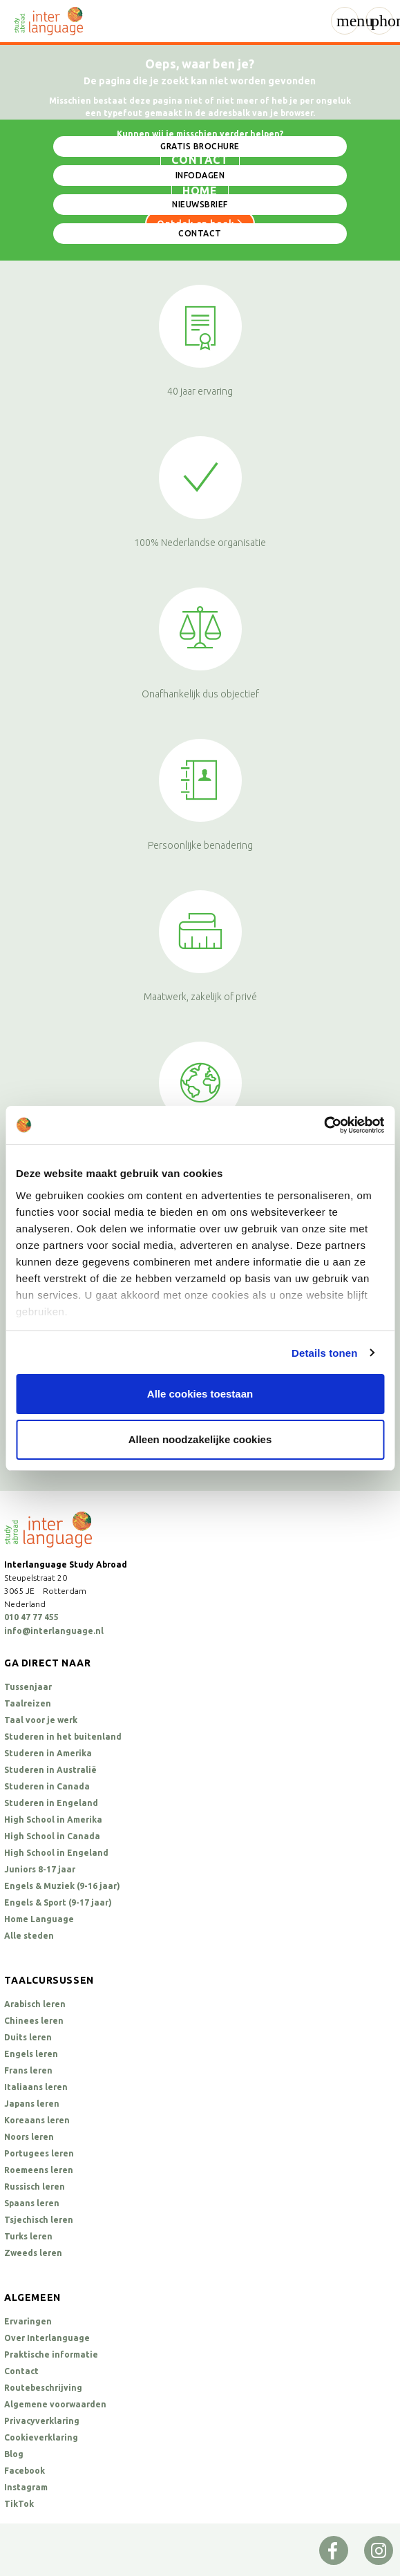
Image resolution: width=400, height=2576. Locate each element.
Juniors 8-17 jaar (39, 1869)
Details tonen (324, 1353)
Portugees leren (39, 2153)
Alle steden (29, 1935)
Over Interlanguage (47, 2337)
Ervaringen (28, 2321)
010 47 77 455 (31, 1617)
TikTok (19, 2503)
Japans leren (31, 2103)
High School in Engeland (56, 1852)
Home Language (39, 1919)
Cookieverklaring (41, 2437)
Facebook (24, 2470)
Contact (200, 233)
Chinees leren (34, 2020)
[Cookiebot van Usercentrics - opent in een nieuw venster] (323, 1125)
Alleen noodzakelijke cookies (200, 1439)
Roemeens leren (38, 2169)
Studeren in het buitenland (63, 1736)
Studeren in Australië (50, 1769)
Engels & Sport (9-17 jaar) (58, 1902)
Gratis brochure (200, 146)
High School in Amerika (53, 1819)
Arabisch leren (35, 2004)
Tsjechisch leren (38, 2219)
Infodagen (200, 175)
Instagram (26, 2487)
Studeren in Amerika (48, 1753)
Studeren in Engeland (51, 1802)
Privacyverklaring (41, 2420)
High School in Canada (52, 1836)
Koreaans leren (37, 2120)
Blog (13, 2454)
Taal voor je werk (40, 1719)
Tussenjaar (28, 1686)
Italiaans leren (36, 2087)
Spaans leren (31, 2203)
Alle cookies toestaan (200, 1394)
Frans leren (28, 2070)
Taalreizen (27, 1703)
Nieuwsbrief (200, 204)
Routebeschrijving (43, 2387)
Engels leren (31, 2053)
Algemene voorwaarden (55, 2404)
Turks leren (28, 2236)
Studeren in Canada (47, 1786)
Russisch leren (34, 2186)
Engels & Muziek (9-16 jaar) (62, 1885)
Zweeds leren (33, 2252)
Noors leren (29, 2136)
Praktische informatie (51, 2354)
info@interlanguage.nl (54, 1630)
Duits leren (28, 2037)
